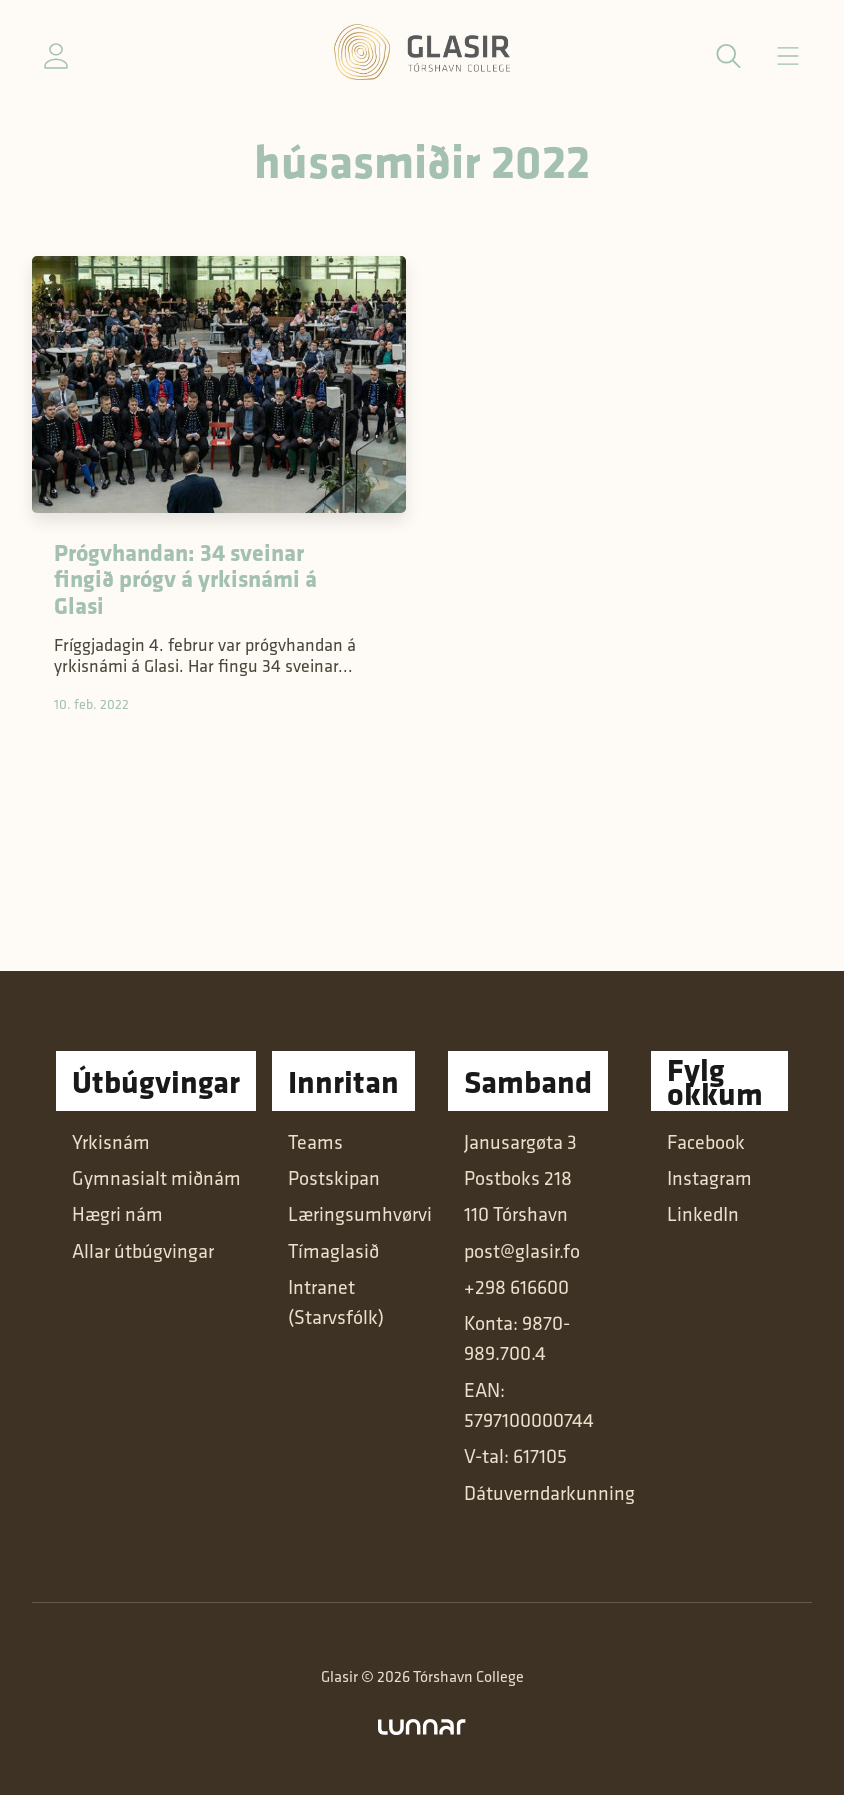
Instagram (709, 1178)
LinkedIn (703, 1214)
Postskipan (334, 1178)
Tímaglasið (333, 1251)
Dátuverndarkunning (549, 1493)
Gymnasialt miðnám (156, 1178)
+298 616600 (516, 1287)
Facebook (706, 1142)
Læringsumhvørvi (360, 1214)
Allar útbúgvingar (143, 1251)
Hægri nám (117, 1214)
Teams (315, 1142)
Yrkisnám (111, 1142)
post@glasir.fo (522, 1251)
